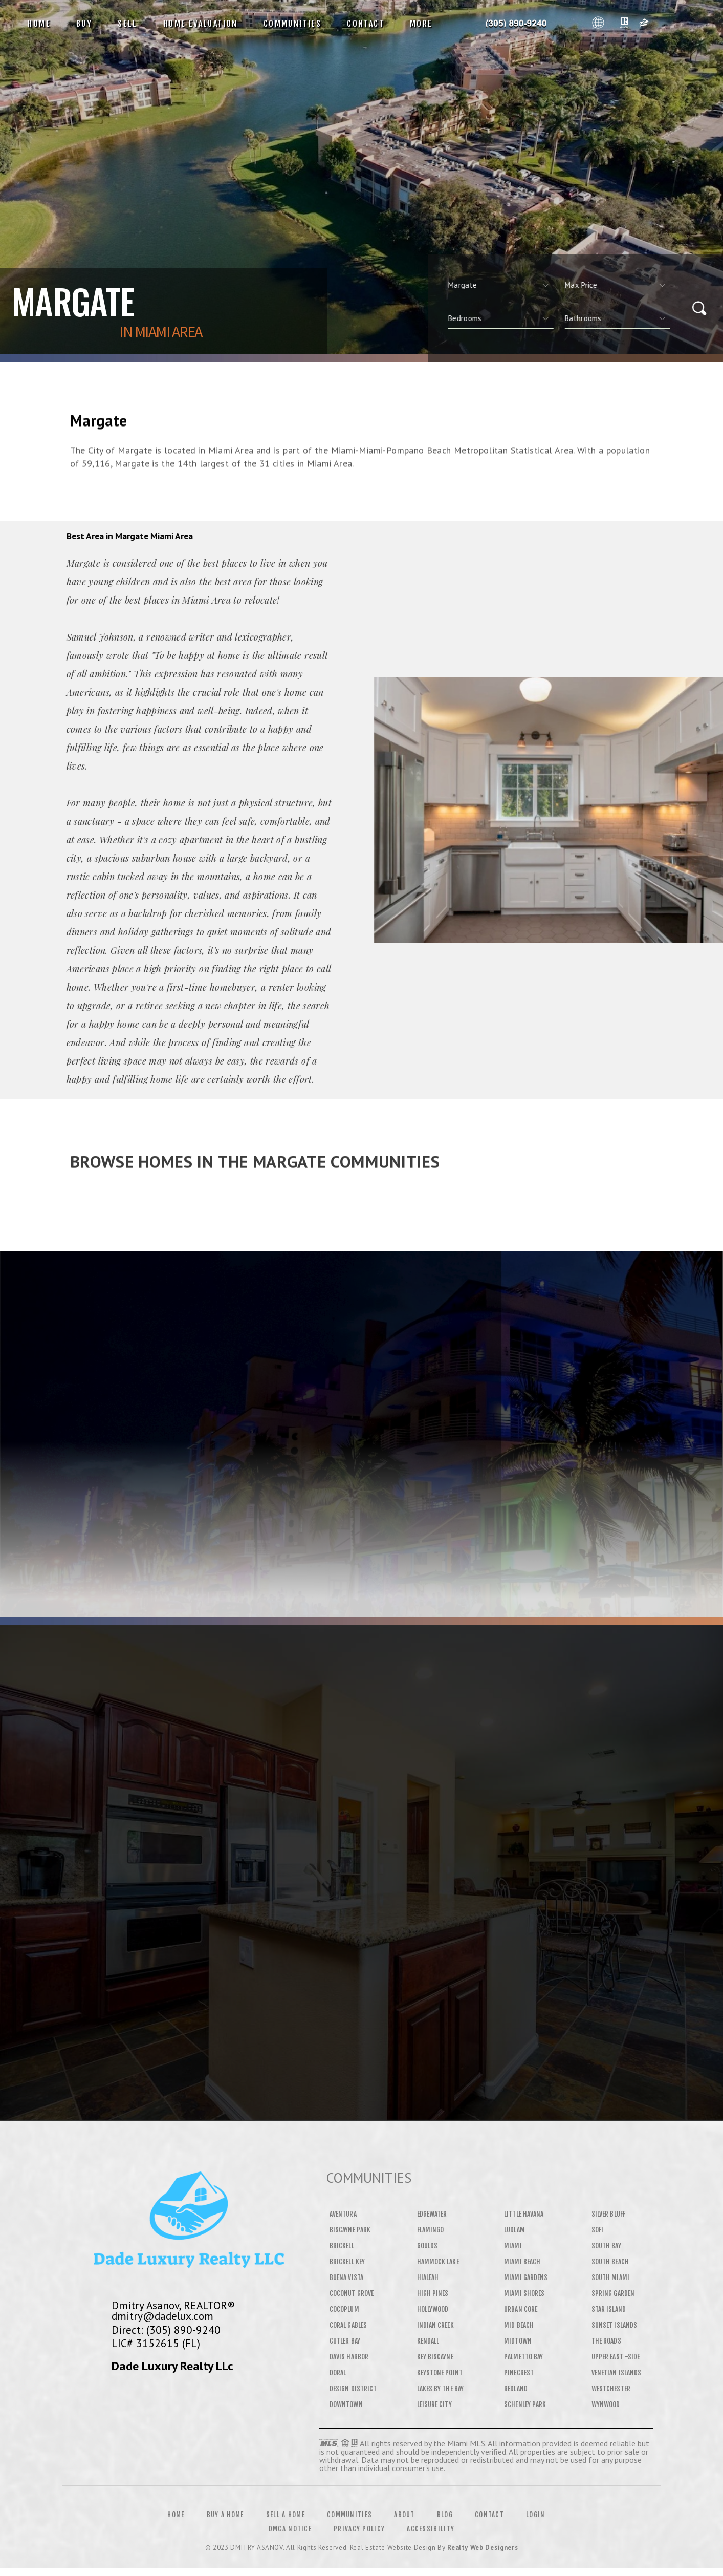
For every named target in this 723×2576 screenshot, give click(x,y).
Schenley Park (525, 2404)
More (421, 23)
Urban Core (520, 2309)
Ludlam (514, 2230)
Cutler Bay (345, 2341)
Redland (516, 2389)
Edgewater (432, 2214)
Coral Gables (348, 2325)
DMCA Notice (290, 2529)
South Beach (610, 2262)
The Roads (606, 2341)
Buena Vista (346, 2277)
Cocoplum (344, 2309)
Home (39, 23)
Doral (338, 2373)
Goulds (427, 2246)
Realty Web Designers (482, 2547)
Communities (292, 23)
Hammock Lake (438, 2262)
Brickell (342, 2246)
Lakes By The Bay (440, 2389)
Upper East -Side (615, 2357)
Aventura (343, 2214)
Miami (512, 2246)
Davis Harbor (349, 2357)
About (404, 2514)
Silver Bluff (608, 2214)
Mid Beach (519, 2325)
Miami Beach (522, 2262)
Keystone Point (440, 2373)
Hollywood (433, 2309)
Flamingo (430, 2230)
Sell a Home (285, 2514)
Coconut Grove (352, 2293)
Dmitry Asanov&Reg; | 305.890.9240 (516, 23)
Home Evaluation (200, 23)
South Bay (606, 2246)
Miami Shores (524, 2293)
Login (535, 2514)
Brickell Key (347, 2262)
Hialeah (428, 2277)
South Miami (610, 2277)
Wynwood (605, 2404)
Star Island (608, 2309)
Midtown (518, 2341)
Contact (365, 23)
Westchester (610, 2389)
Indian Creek (435, 2325)
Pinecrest (519, 2373)
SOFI (597, 2230)
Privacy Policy (359, 2529)
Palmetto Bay (523, 2357)
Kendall (428, 2341)
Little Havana (523, 2214)
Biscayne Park (350, 2230)
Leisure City (434, 2404)
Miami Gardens (525, 2277)
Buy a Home (225, 2514)
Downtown (346, 2404)
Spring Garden (612, 2293)
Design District (353, 2389)
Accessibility (430, 2529)
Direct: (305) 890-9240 (166, 2330)
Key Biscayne (435, 2357)
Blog (445, 2514)
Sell (128, 23)
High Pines (433, 2293)
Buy (84, 23)
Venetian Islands (616, 2373)
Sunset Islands (614, 2325)
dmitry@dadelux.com (162, 2316)
